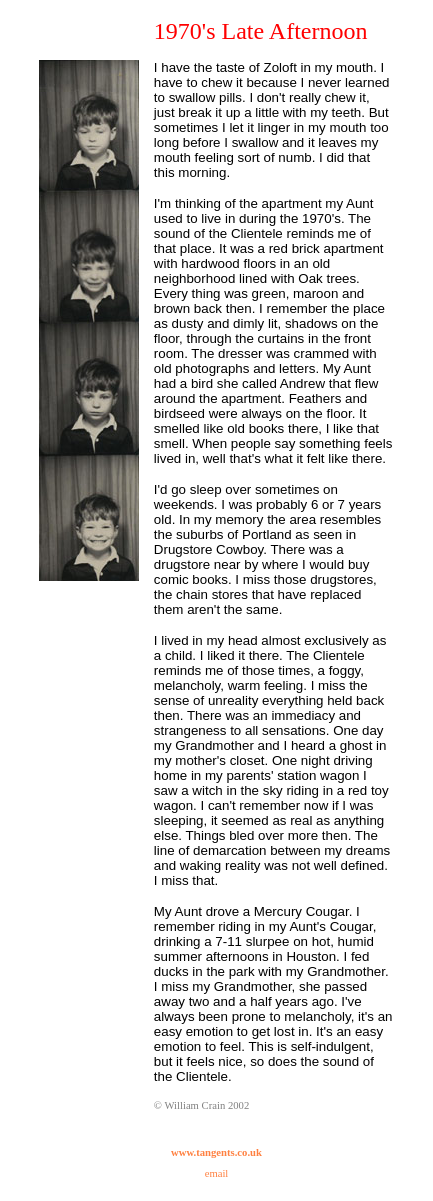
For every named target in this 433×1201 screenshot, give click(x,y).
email (217, 1173)
